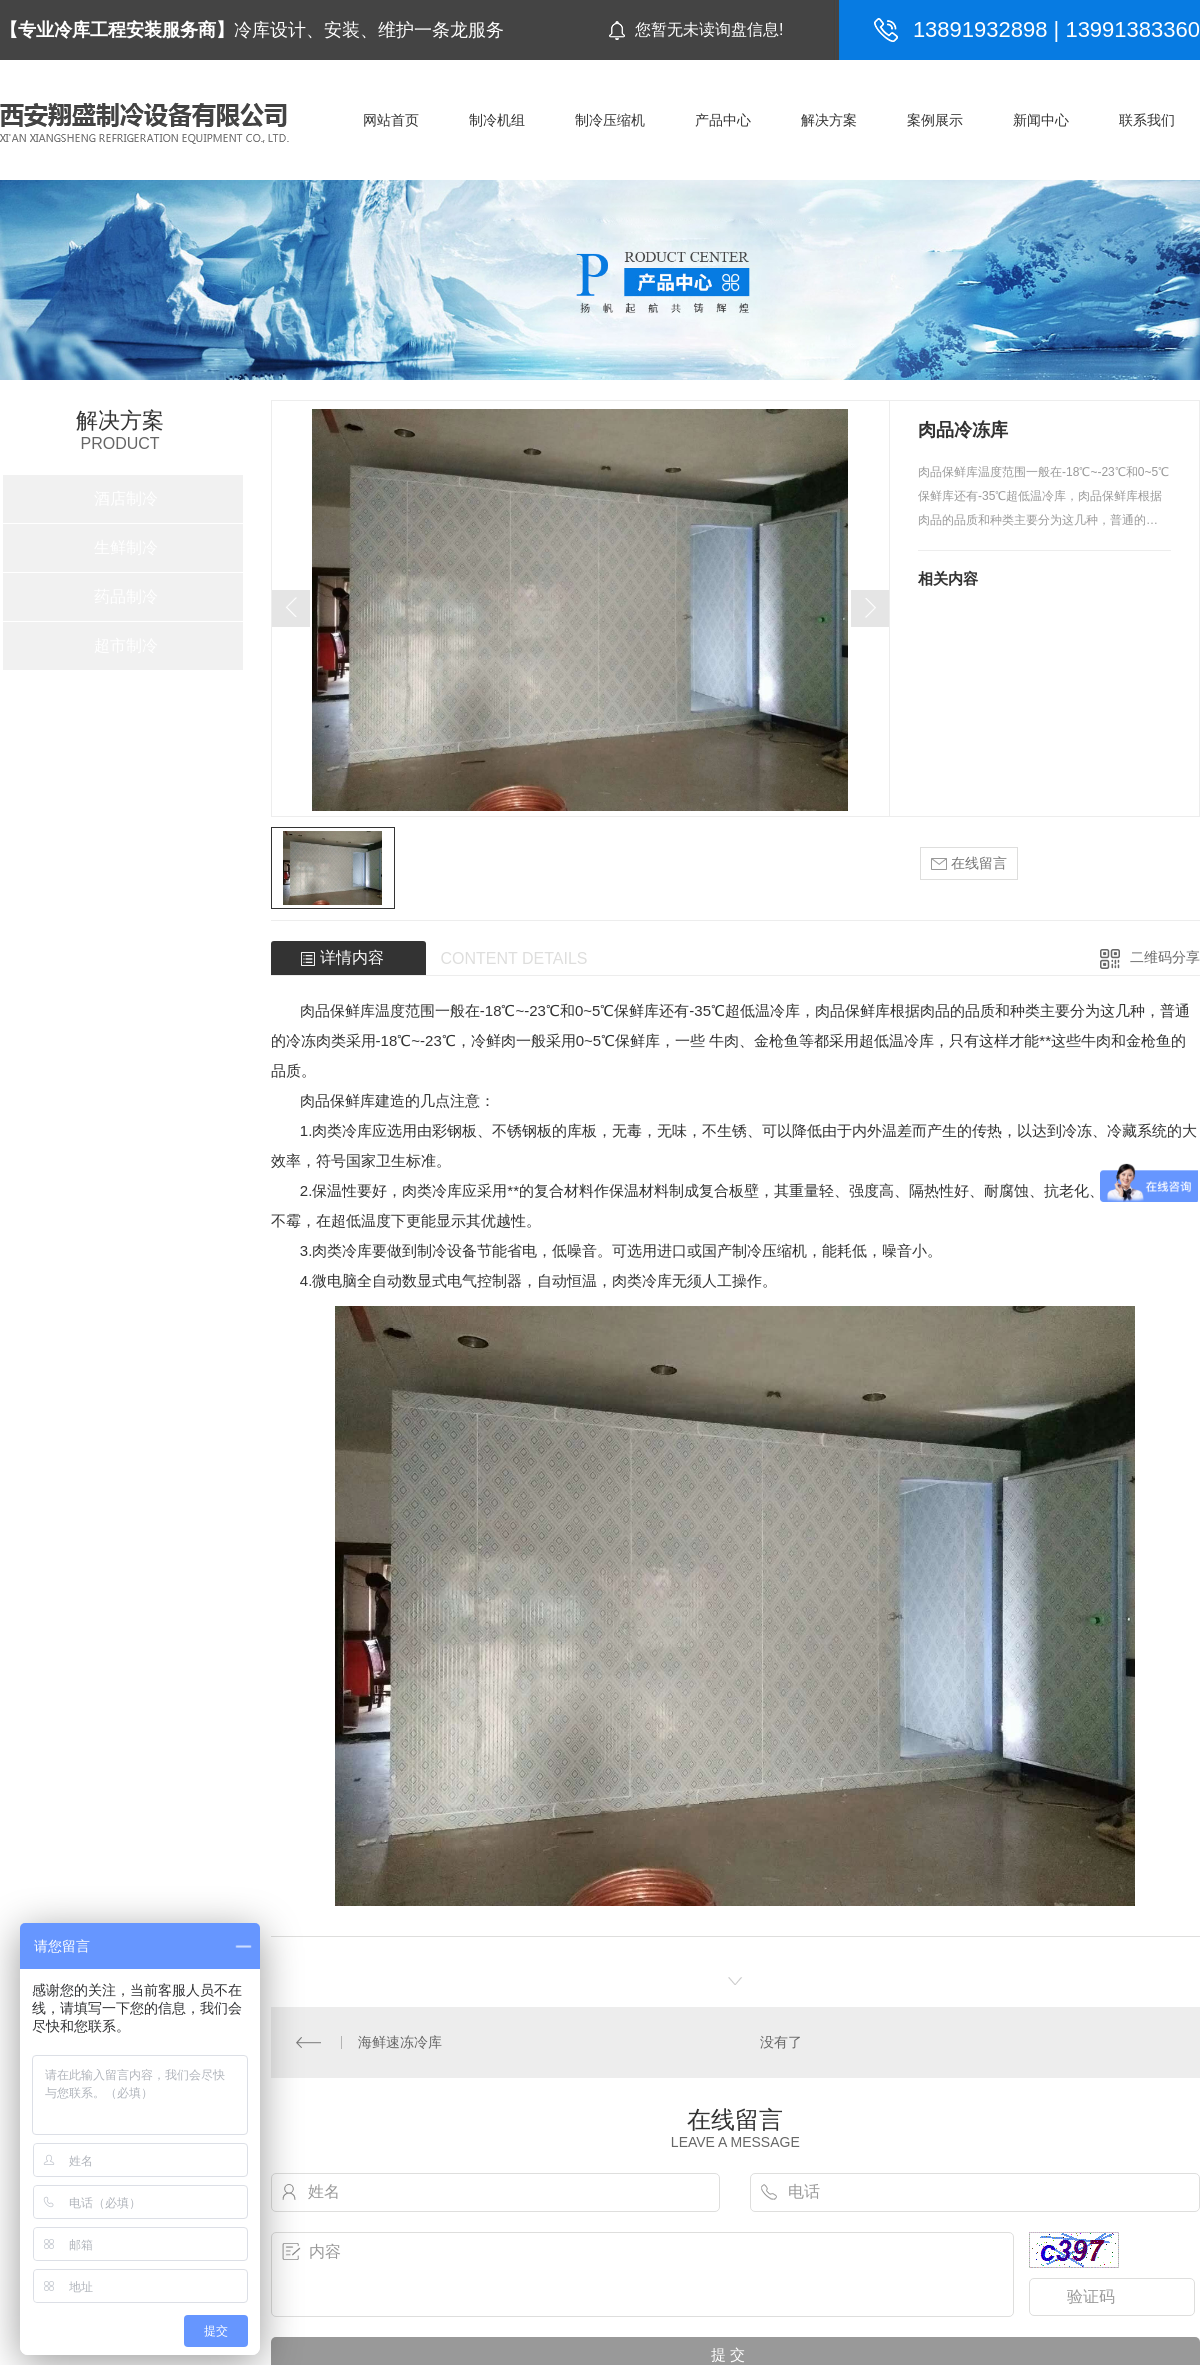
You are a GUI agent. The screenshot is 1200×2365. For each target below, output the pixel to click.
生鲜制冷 (126, 547)
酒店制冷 (126, 498)
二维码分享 (1165, 957)
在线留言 (969, 863)
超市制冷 (126, 645)
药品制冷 (126, 596)
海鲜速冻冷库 (400, 2042)
